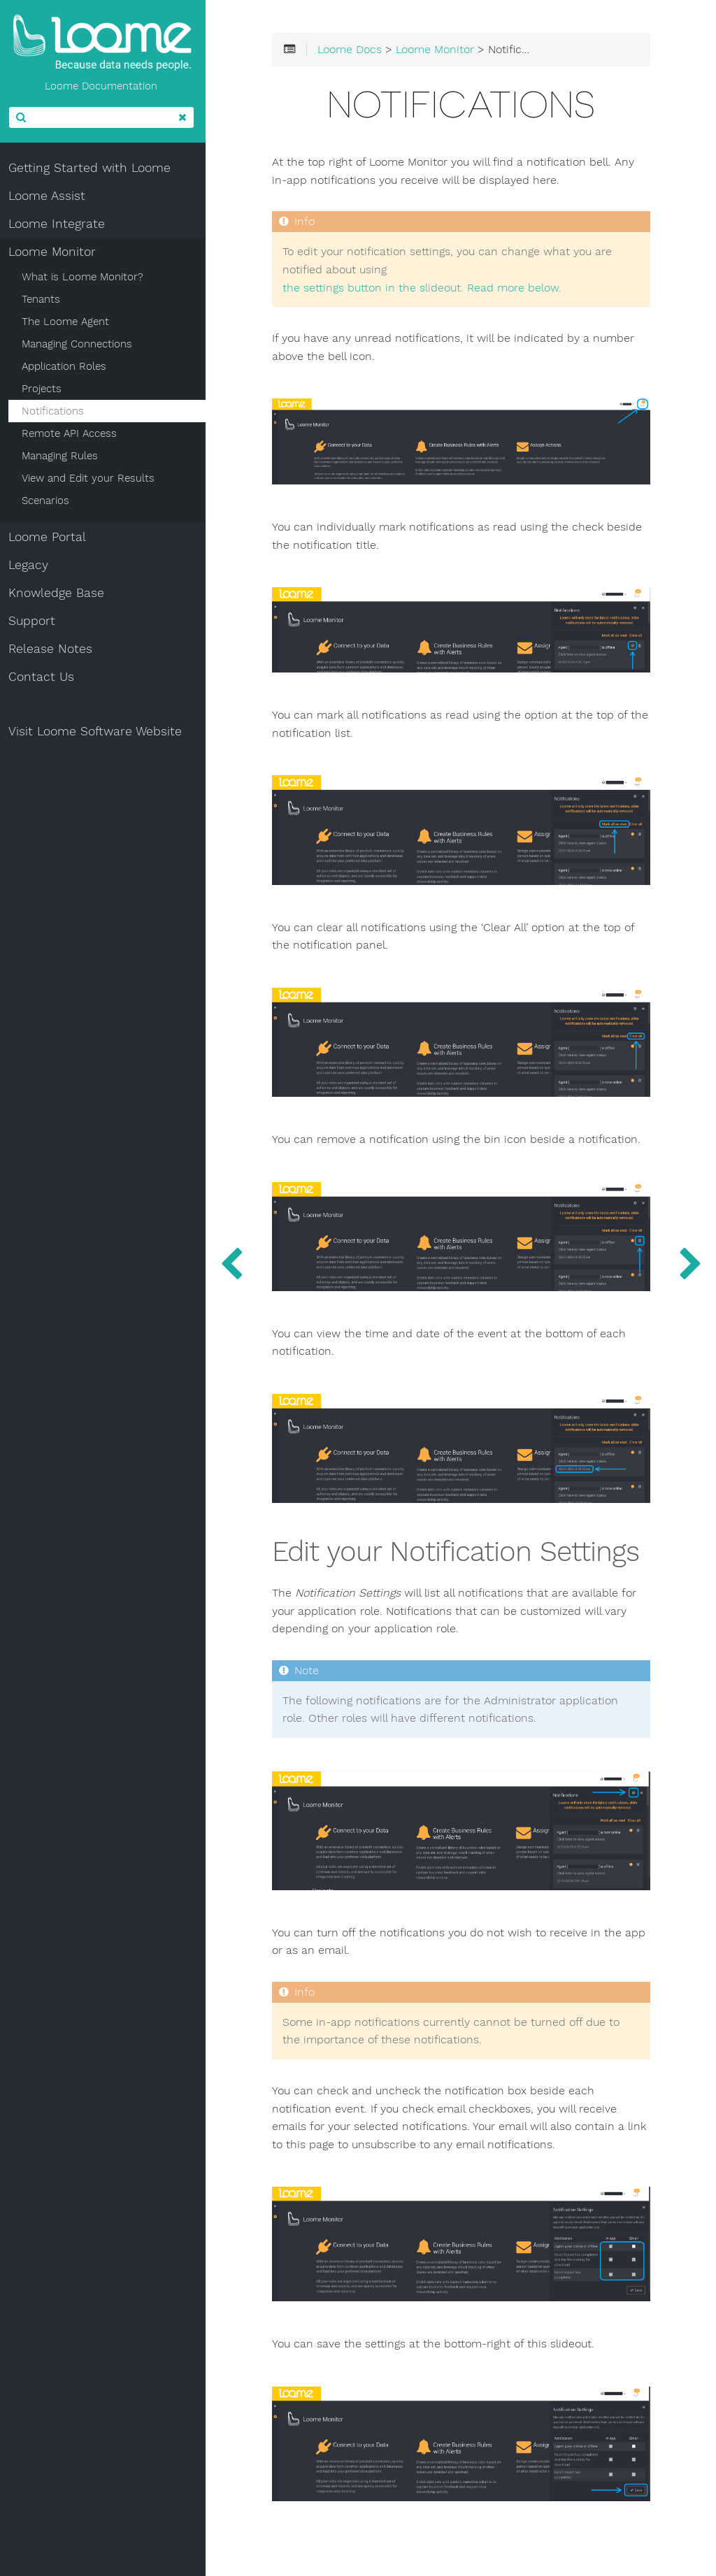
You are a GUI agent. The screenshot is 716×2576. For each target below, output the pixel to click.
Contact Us (44, 677)
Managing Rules (62, 455)
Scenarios (48, 500)
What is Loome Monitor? (85, 277)
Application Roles (66, 366)
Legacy (31, 565)
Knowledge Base (59, 593)
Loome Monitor (55, 252)
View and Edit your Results (90, 478)
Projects (44, 388)
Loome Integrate (59, 224)
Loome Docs (354, 50)
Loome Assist (49, 196)
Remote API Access (72, 433)
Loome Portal (50, 537)
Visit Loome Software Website (98, 731)
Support (34, 621)
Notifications (55, 411)
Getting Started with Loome (92, 168)
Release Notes (53, 649)
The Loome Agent (68, 321)
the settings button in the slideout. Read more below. (426, 288)
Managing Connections (79, 344)
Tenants (43, 299)
